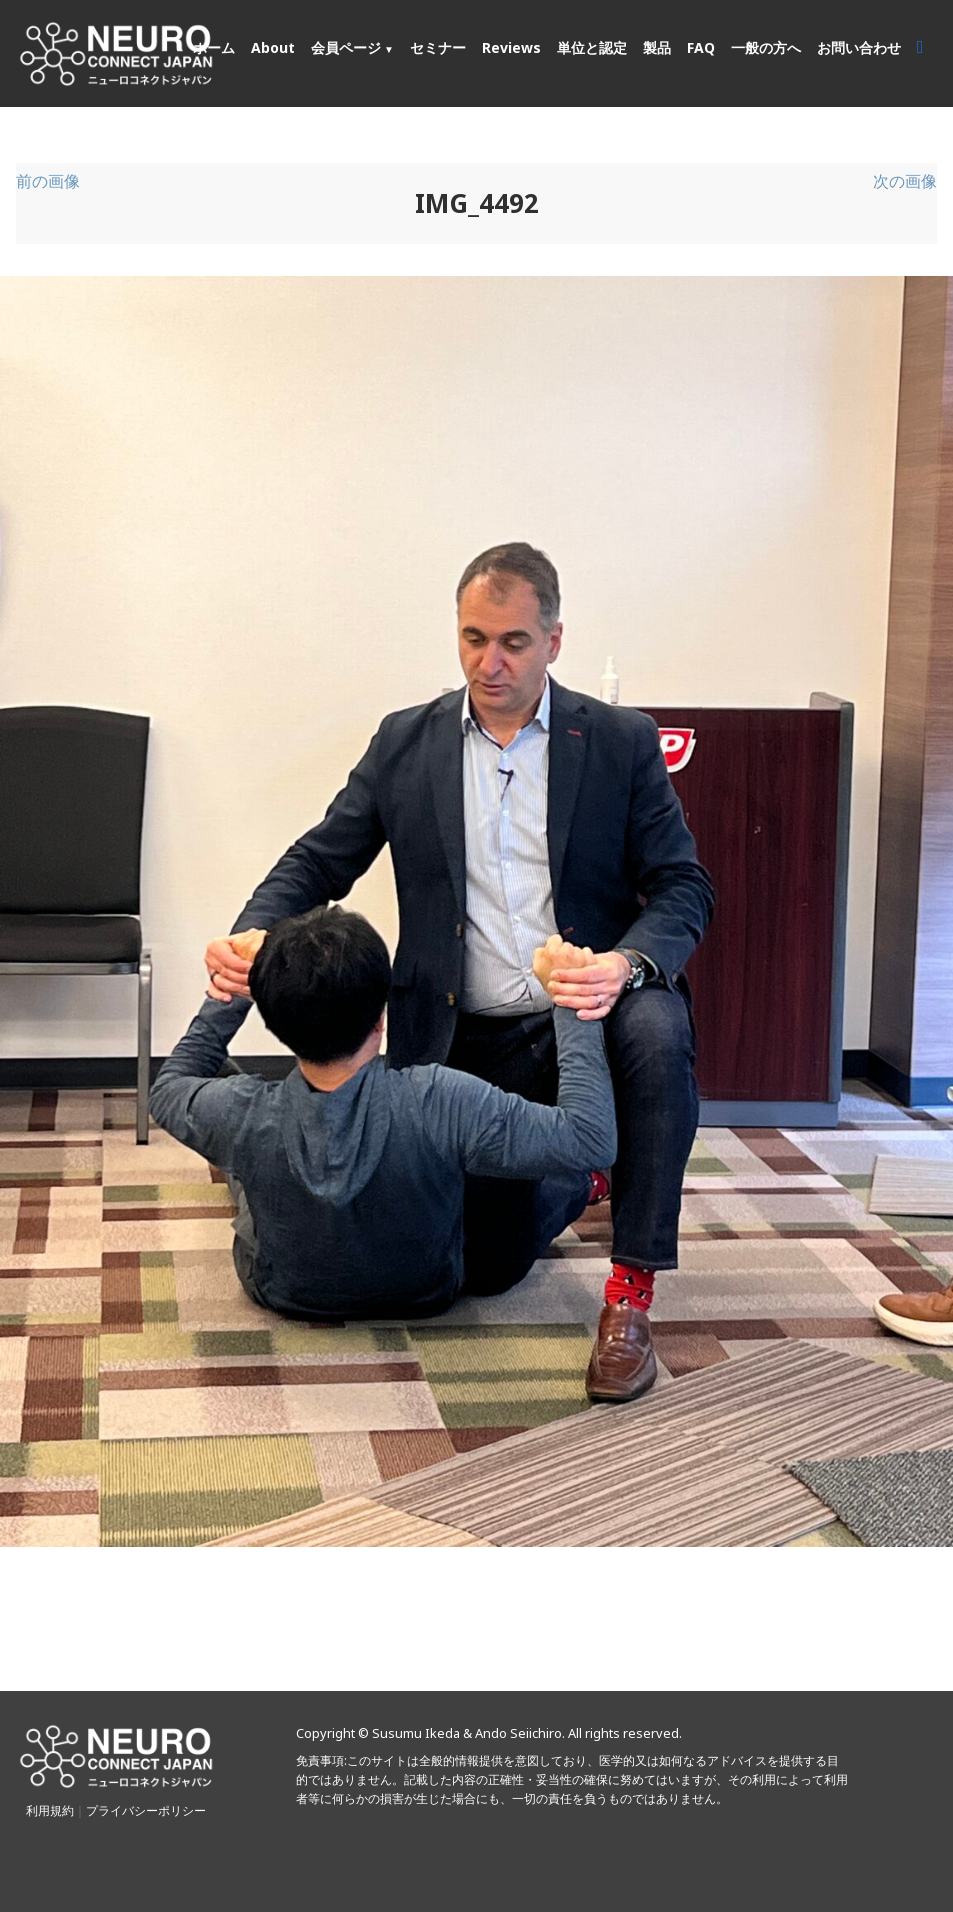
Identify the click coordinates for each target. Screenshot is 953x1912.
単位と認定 (592, 47)
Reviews (511, 47)
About (273, 47)
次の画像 (905, 181)
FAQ (701, 47)
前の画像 (48, 181)
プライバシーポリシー (146, 1810)
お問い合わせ (859, 47)
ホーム (214, 47)
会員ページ (346, 47)
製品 (657, 47)
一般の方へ (766, 47)
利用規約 (50, 1810)
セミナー (438, 47)
